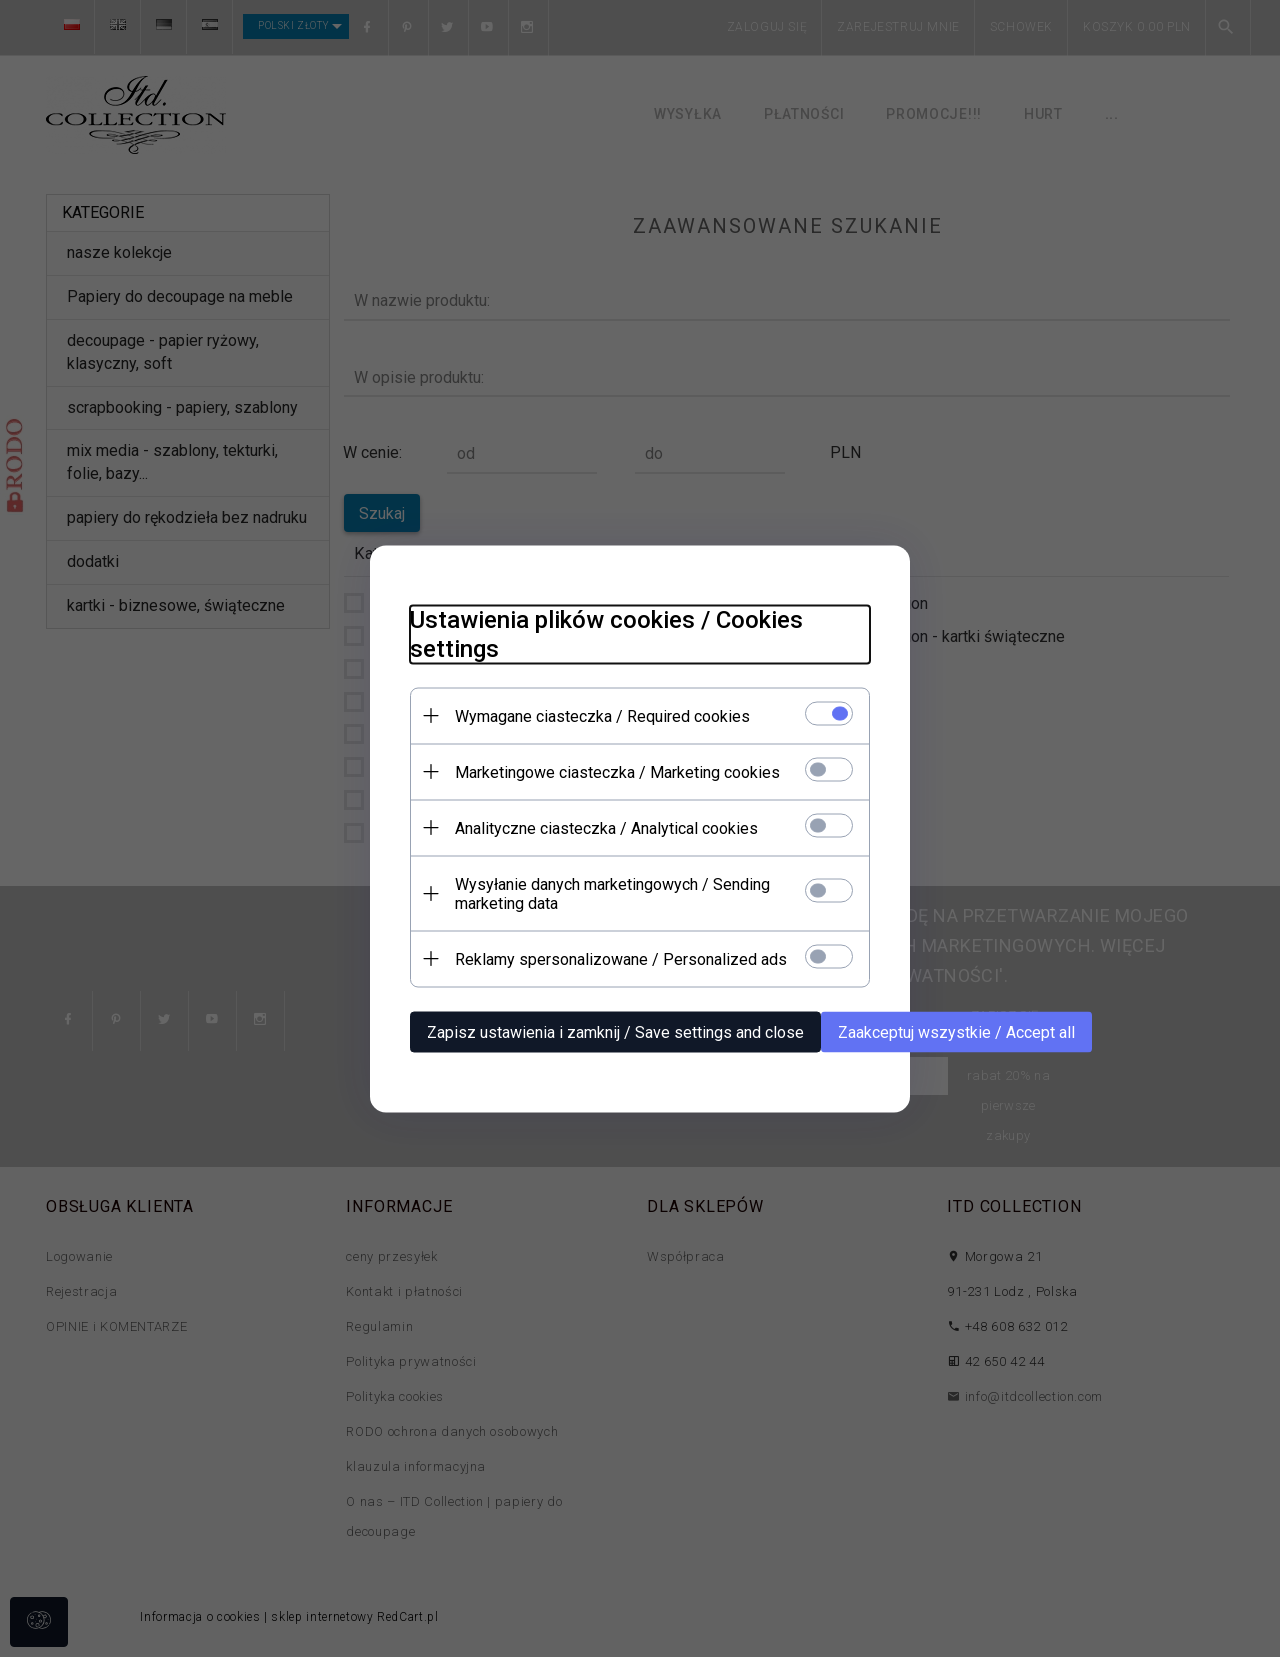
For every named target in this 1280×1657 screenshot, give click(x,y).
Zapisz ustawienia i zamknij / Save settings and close (615, 1031)
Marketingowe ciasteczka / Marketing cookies (617, 771)
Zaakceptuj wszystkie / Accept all (956, 1031)
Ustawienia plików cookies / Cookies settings (606, 633)
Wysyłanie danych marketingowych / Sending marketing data (612, 893)
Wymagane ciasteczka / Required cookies (602, 715)
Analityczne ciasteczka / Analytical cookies (606, 827)
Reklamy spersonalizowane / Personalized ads (621, 958)
